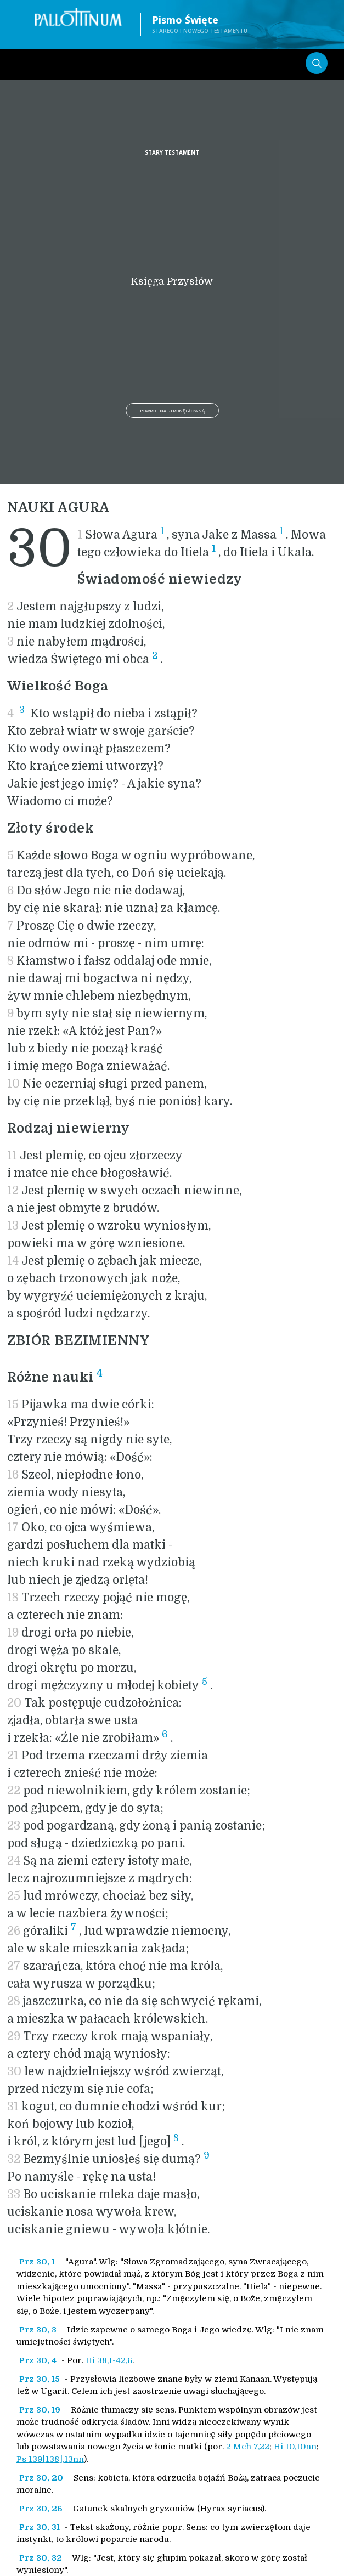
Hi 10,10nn (295, 2447)
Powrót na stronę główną (172, 410)
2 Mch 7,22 (247, 2447)
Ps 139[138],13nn (50, 2459)
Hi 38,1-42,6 (109, 2360)
